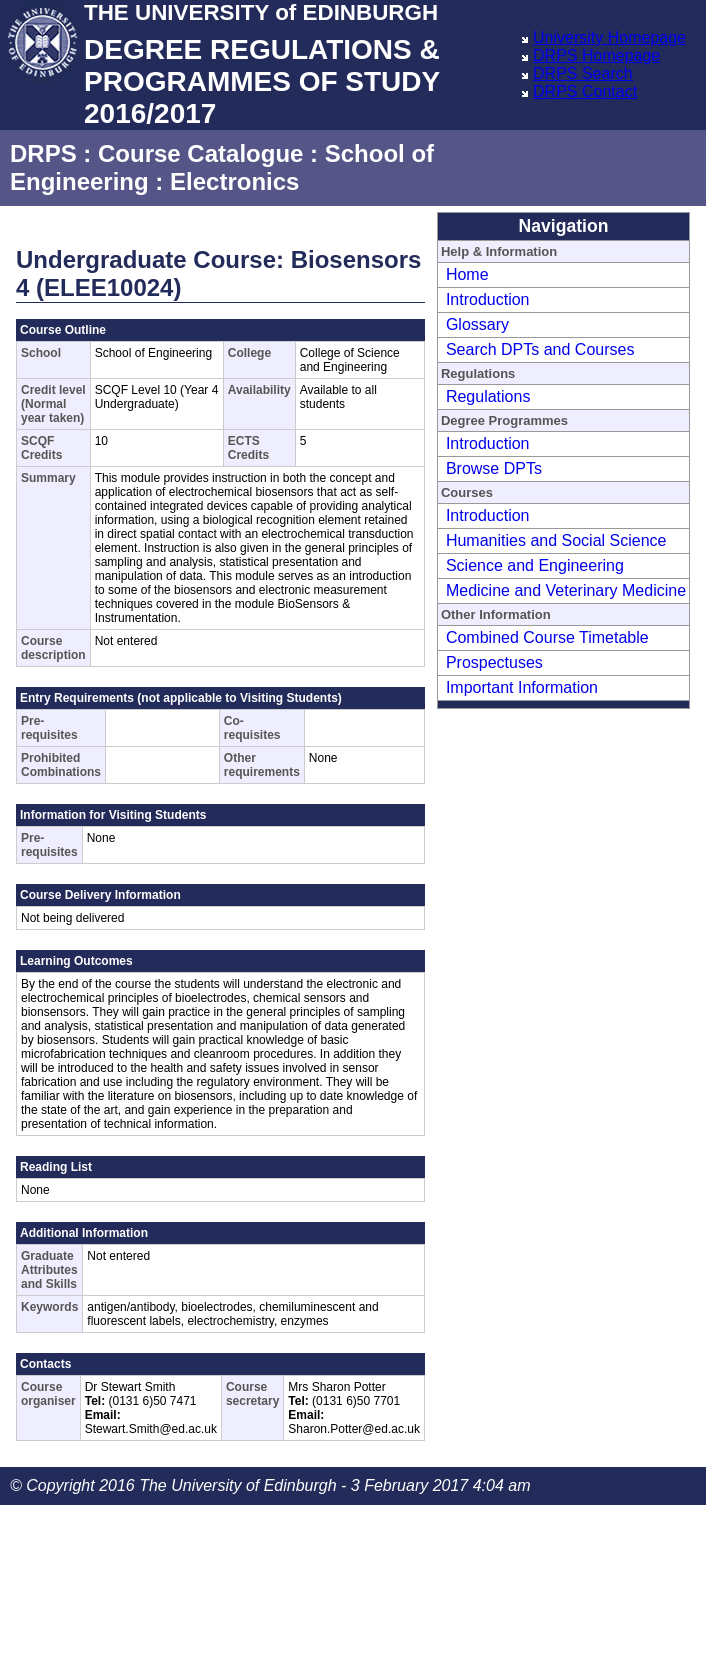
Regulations (488, 396)
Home (467, 274)
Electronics (234, 181)
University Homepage (609, 37)
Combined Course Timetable (547, 637)
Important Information (522, 687)
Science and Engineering (535, 565)
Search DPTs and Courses (540, 349)
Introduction (488, 299)
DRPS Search (583, 73)
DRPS (43, 153)
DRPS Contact (585, 91)
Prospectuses (494, 662)
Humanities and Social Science (556, 540)
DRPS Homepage (596, 55)
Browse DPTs (494, 468)
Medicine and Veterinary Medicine (566, 590)
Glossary (477, 324)
